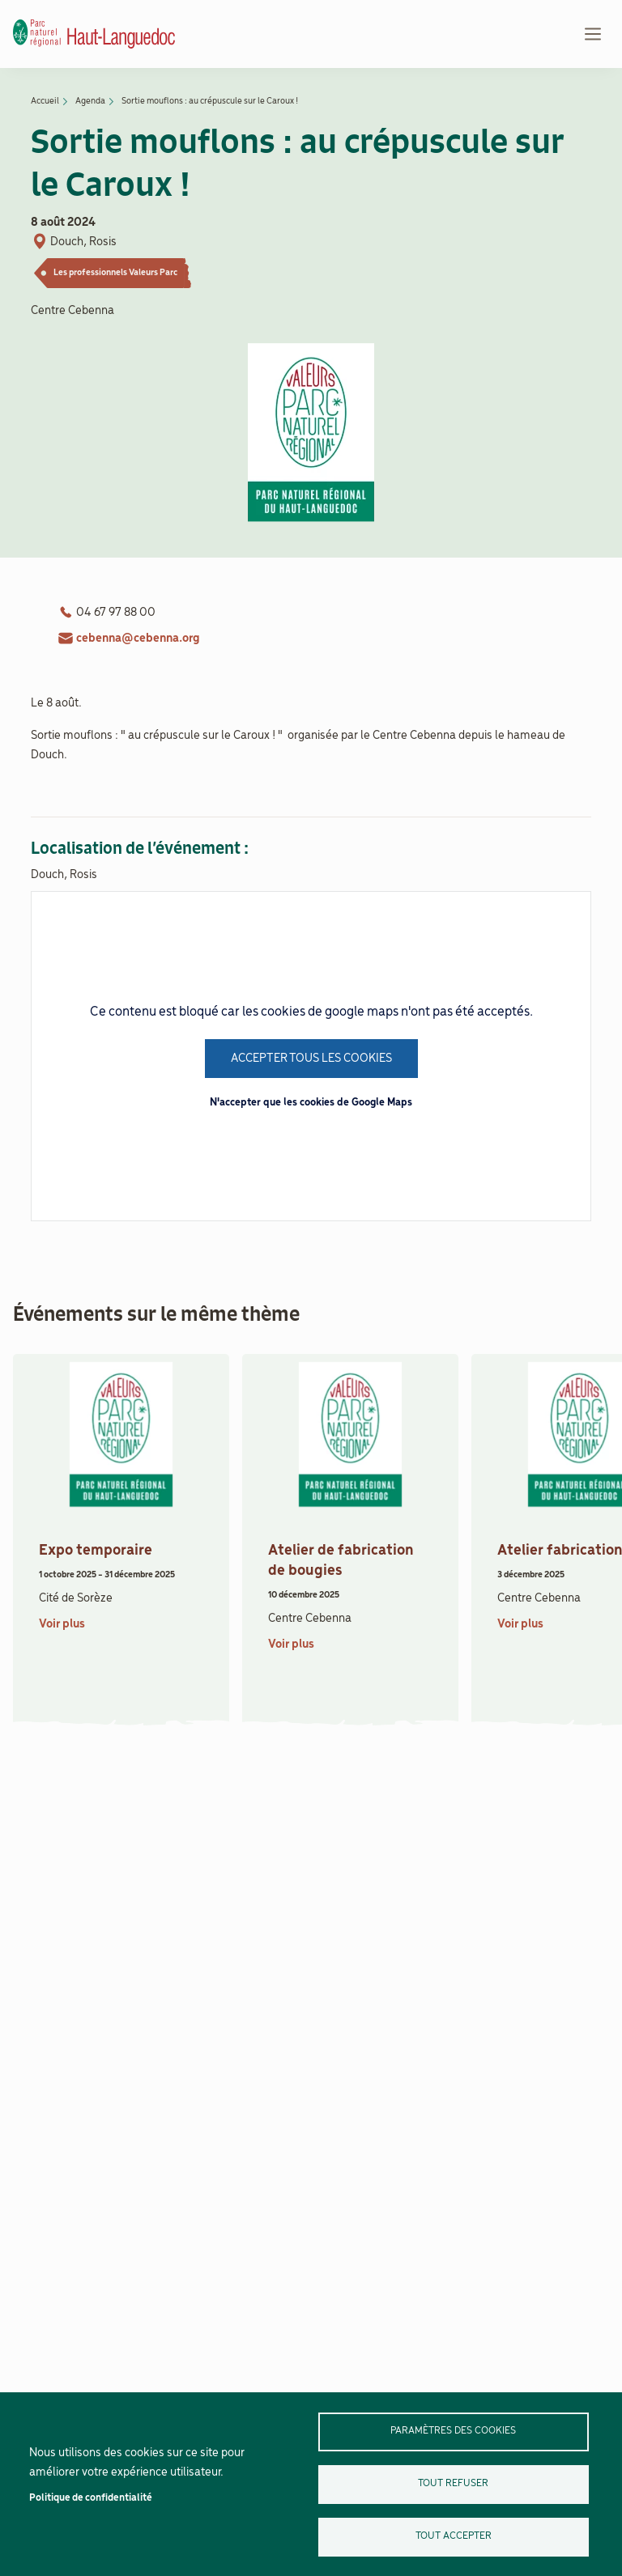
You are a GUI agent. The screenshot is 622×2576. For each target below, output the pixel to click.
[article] (121, 1535)
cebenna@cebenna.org (138, 638)
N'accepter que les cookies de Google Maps (311, 1103)
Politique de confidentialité (90, 2498)
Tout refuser (453, 2483)
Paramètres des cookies (453, 2430)
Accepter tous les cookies (311, 1058)
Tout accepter (453, 2536)
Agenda (90, 101)
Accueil (45, 101)
